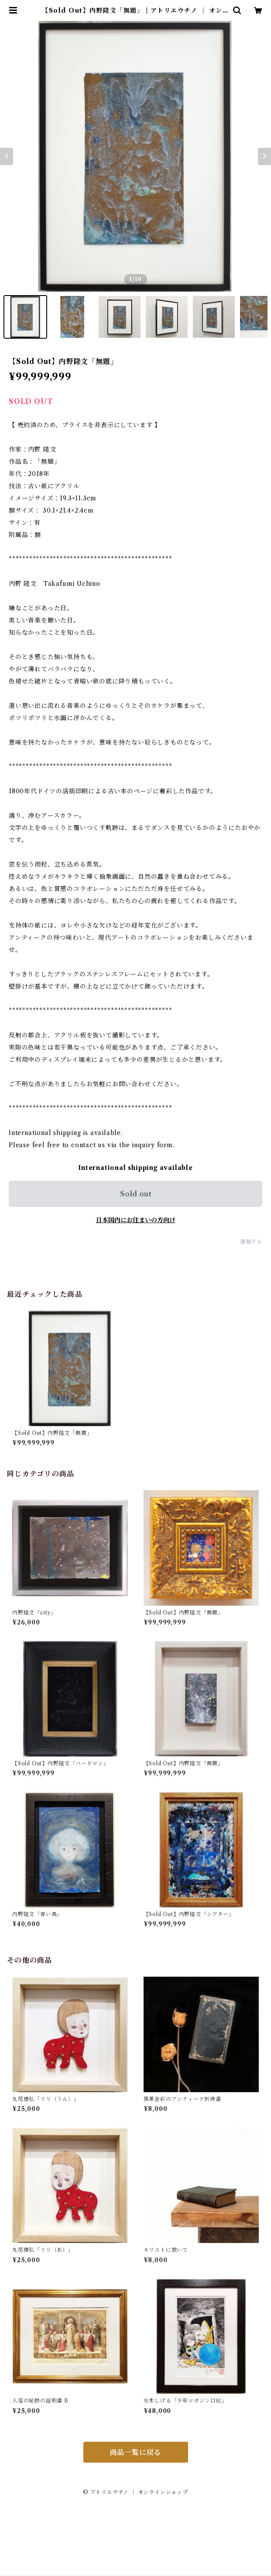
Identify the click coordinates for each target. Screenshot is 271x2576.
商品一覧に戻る (135, 2452)
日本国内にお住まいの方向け (135, 1220)
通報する (251, 1241)
